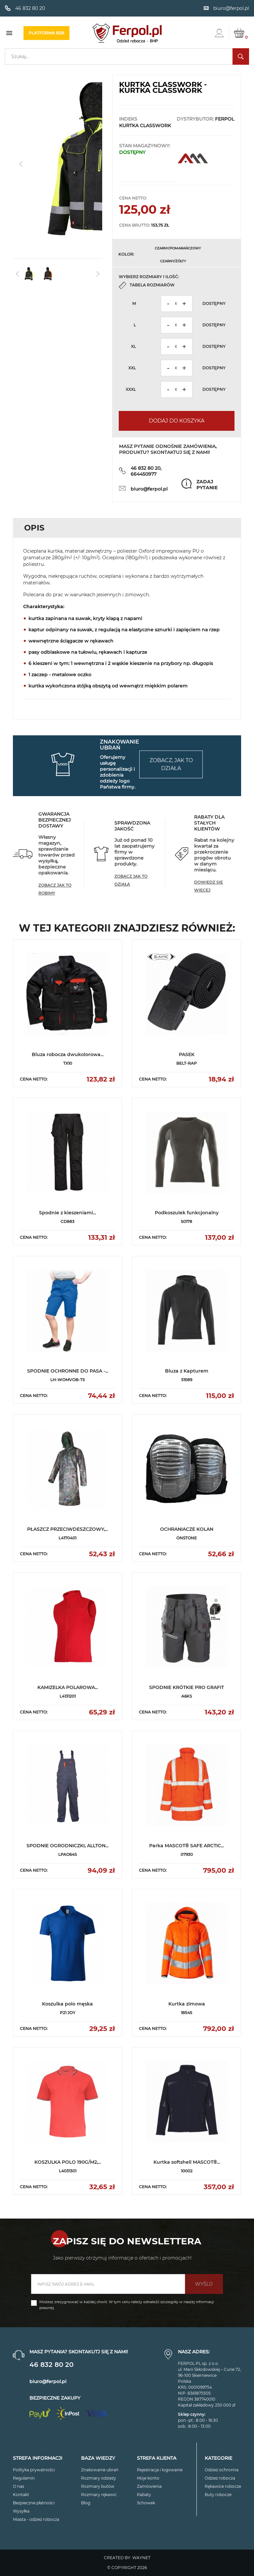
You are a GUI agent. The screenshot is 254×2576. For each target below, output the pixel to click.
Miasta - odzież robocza (36, 2519)
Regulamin (24, 2478)
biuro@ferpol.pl (149, 489)
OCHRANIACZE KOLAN (186, 1529)
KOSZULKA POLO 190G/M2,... (67, 2162)
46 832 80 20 (51, 2365)
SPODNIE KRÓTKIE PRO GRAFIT (186, 1687)
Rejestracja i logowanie (160, 2469)
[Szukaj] (127, 56)
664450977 (143, 474)
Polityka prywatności (34, 2469)
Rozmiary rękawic (99, 2494)
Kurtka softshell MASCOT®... (186, 2162)
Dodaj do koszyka (176, 421)
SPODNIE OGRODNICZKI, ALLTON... (67, 1846)
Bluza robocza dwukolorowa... (68, 1054)
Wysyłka (21, 2511)
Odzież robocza (220, 2478)
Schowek (146, 2502)
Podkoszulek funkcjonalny (187, 1213)
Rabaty (144, 2494)
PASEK (186, 1054)
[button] (94, 164)
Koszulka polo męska (67, 2004)
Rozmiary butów (97, 2486)
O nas (18, 2486)
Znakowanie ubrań (99, 2469)
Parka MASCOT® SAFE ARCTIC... (186, 1846)
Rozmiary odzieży (98, 2478)
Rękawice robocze (223, 2486)
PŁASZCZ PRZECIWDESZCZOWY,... (67, 1529)
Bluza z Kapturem (186, 1371)
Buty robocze (218, 2494)
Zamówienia (149, 2486)
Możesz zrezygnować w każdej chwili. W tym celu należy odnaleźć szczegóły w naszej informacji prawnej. (126, 2305)
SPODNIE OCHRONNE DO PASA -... (67, 1371)
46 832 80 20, (146, 468)
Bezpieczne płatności (34, 2502)
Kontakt (21, 2494)
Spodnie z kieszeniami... (67, 1213)
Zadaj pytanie (207, 485)
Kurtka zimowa (186, 2004)
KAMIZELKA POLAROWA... (67, 1687)
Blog (85, 2502)
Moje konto (148, 2478)
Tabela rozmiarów (152, 284)
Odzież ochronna (221, 2469)
